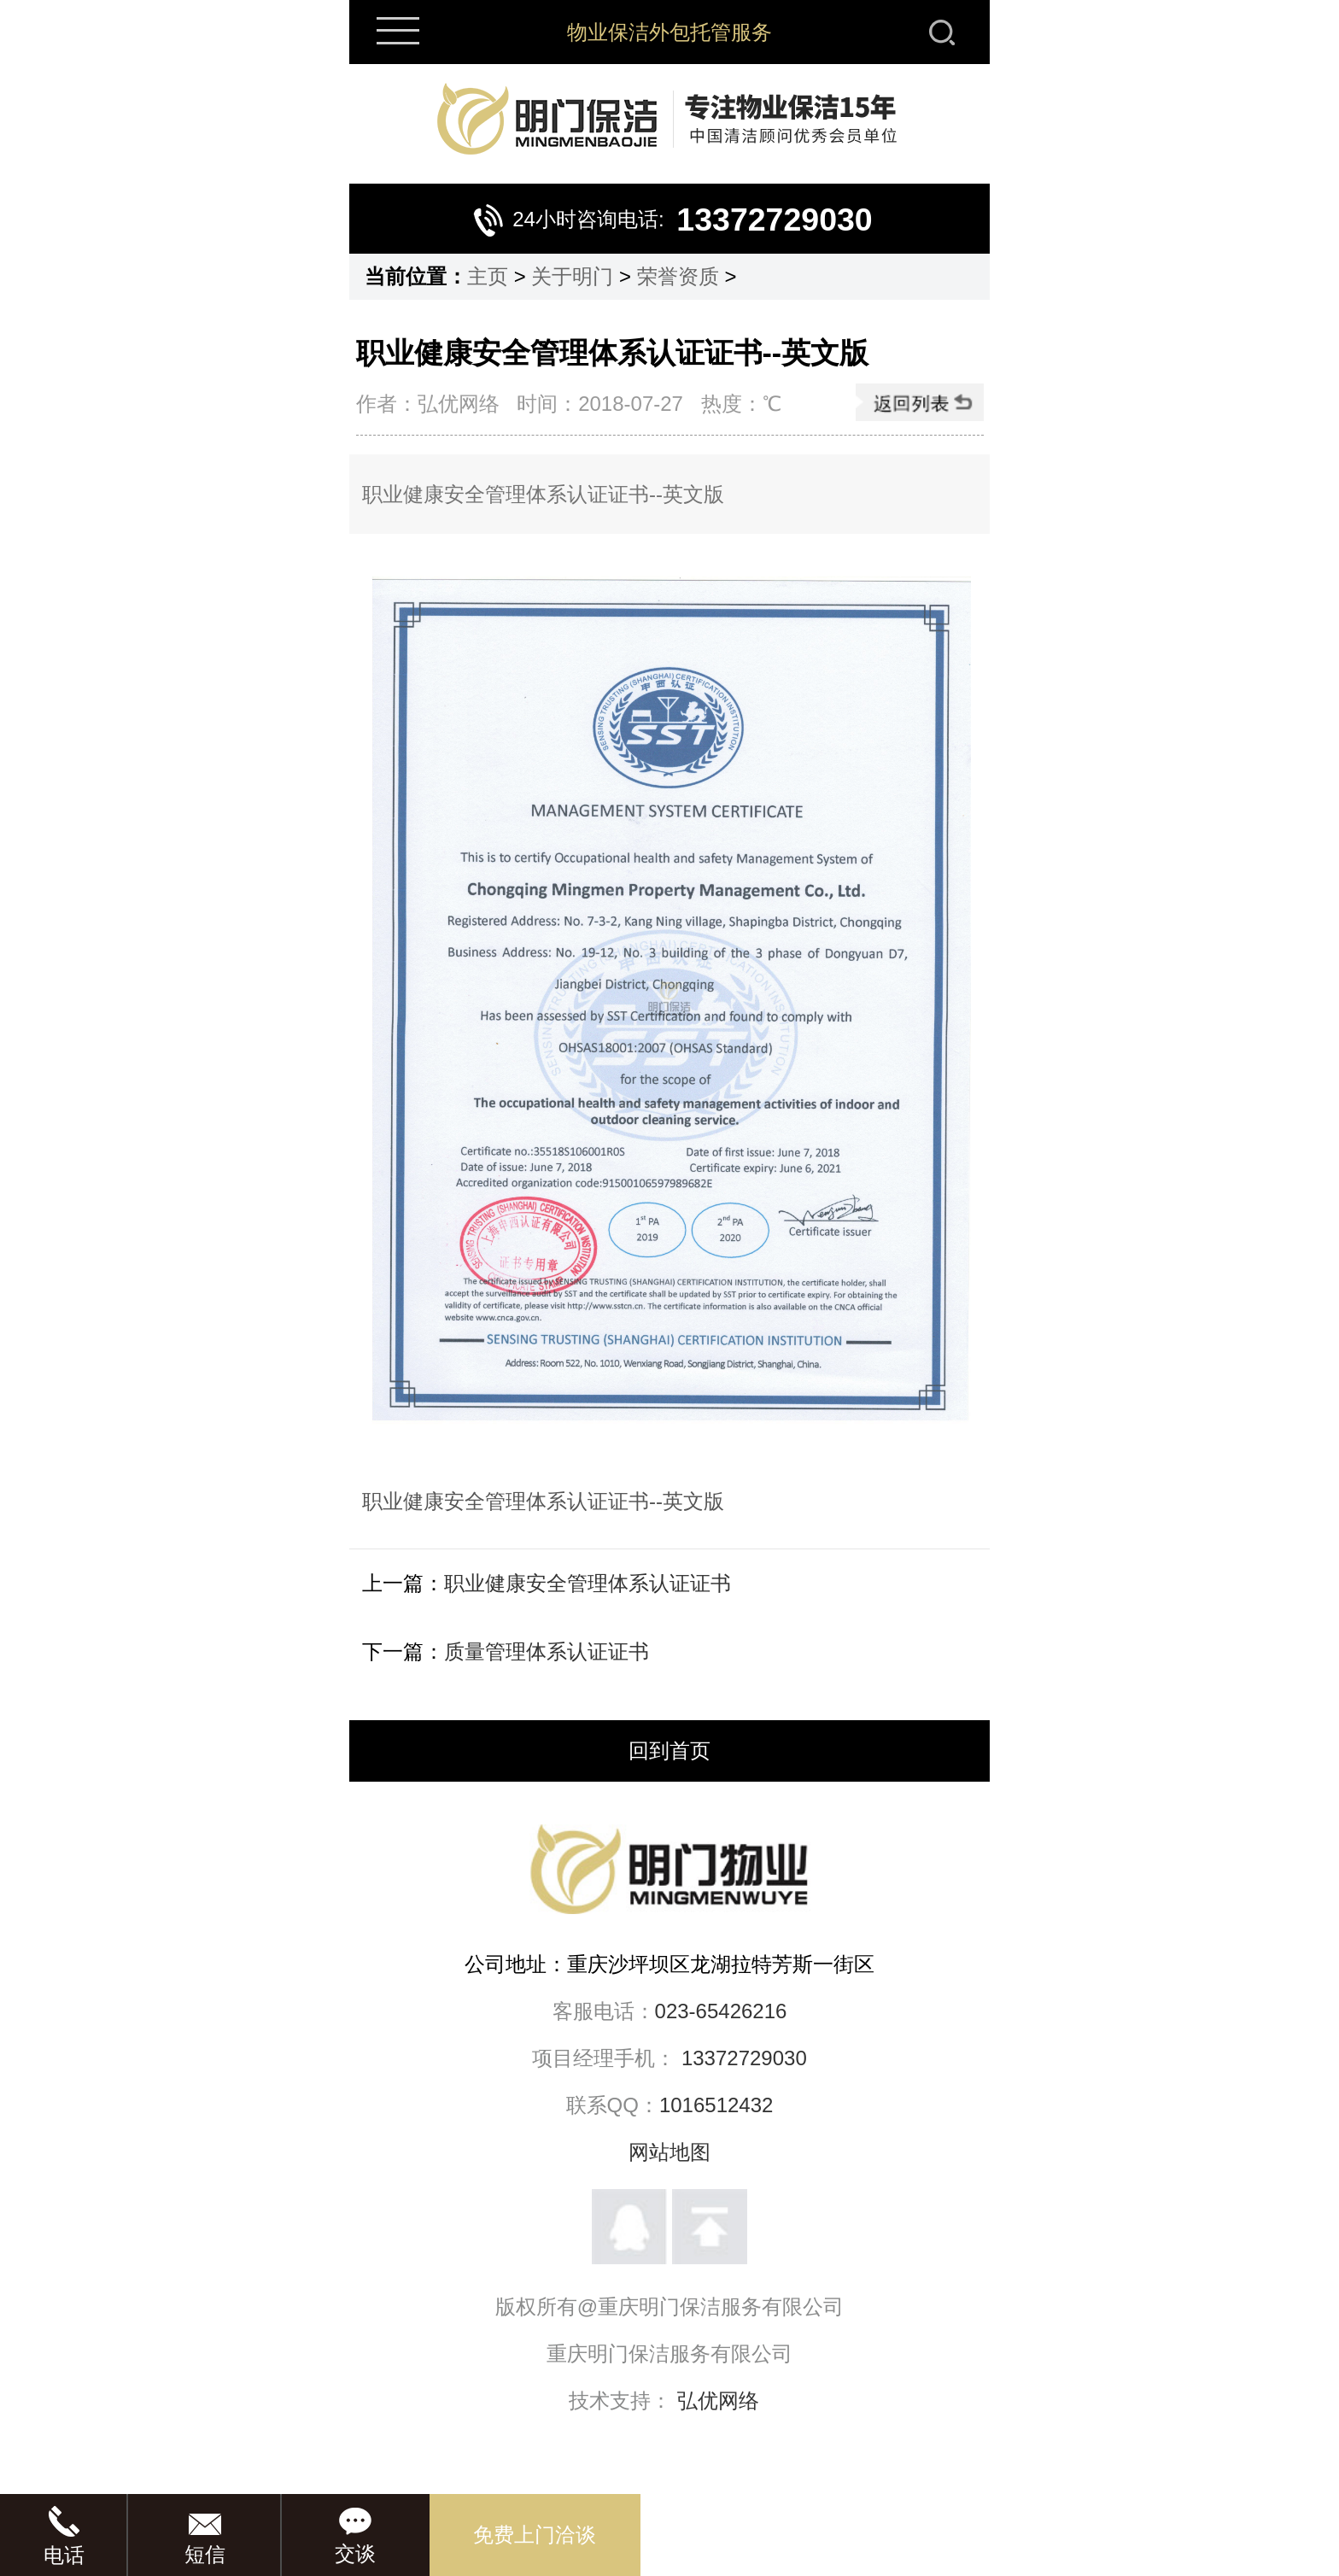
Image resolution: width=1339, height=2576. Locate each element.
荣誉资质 (678, 276)
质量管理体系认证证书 (546, 1651)
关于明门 (572, 276)
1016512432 (716, 2104)
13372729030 (744, 2058)
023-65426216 (721, 2011)
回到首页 (669, 1750)
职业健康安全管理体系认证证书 (587, 1583)
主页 (487, 276)
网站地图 (669, 2151)
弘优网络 (718, 2400)
